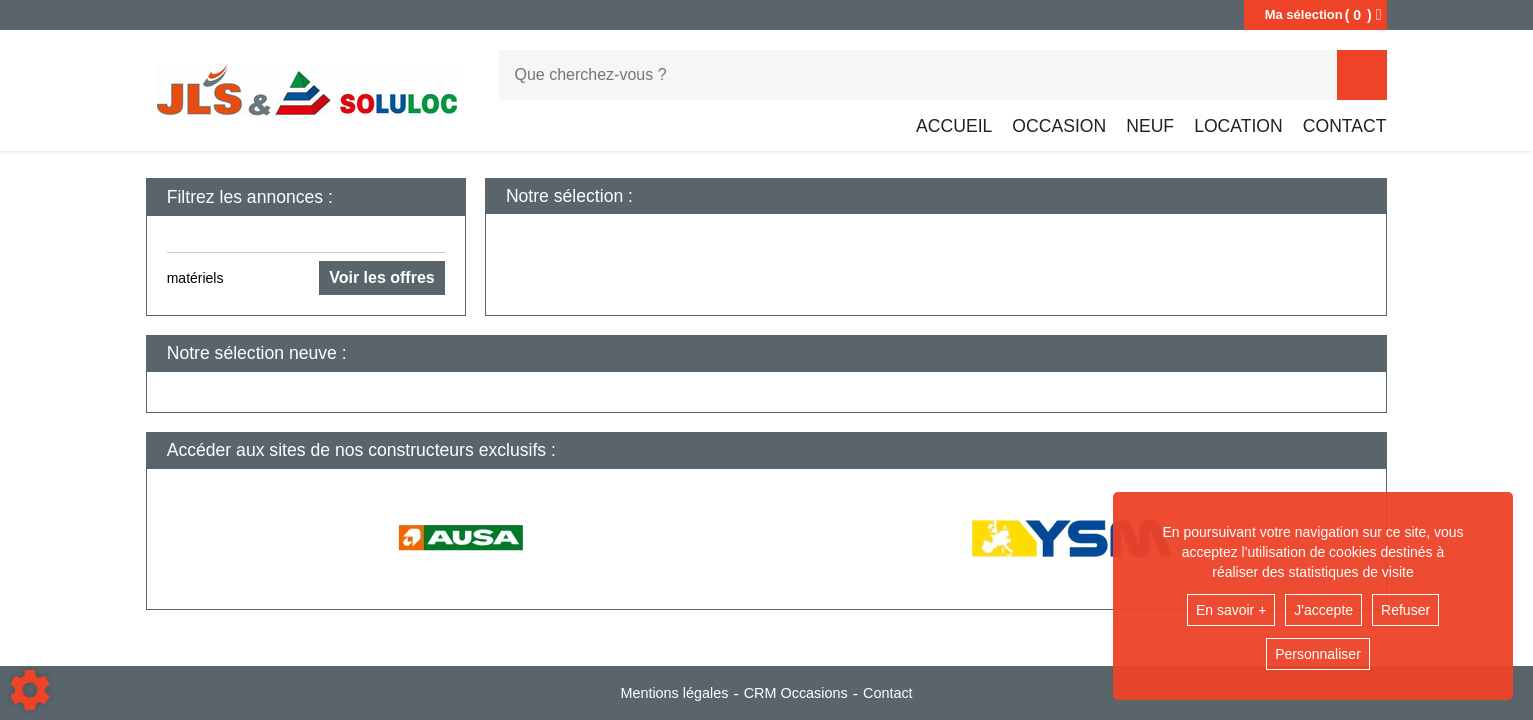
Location (1238, 126)
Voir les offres (382, 277)
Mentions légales (674, 693)
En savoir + (1231, 610)
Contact (1345, 126)
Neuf (1150, 126)
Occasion (1059, 126)
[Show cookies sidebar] (30, 690)
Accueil (954, 126)
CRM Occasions (796, 693)
